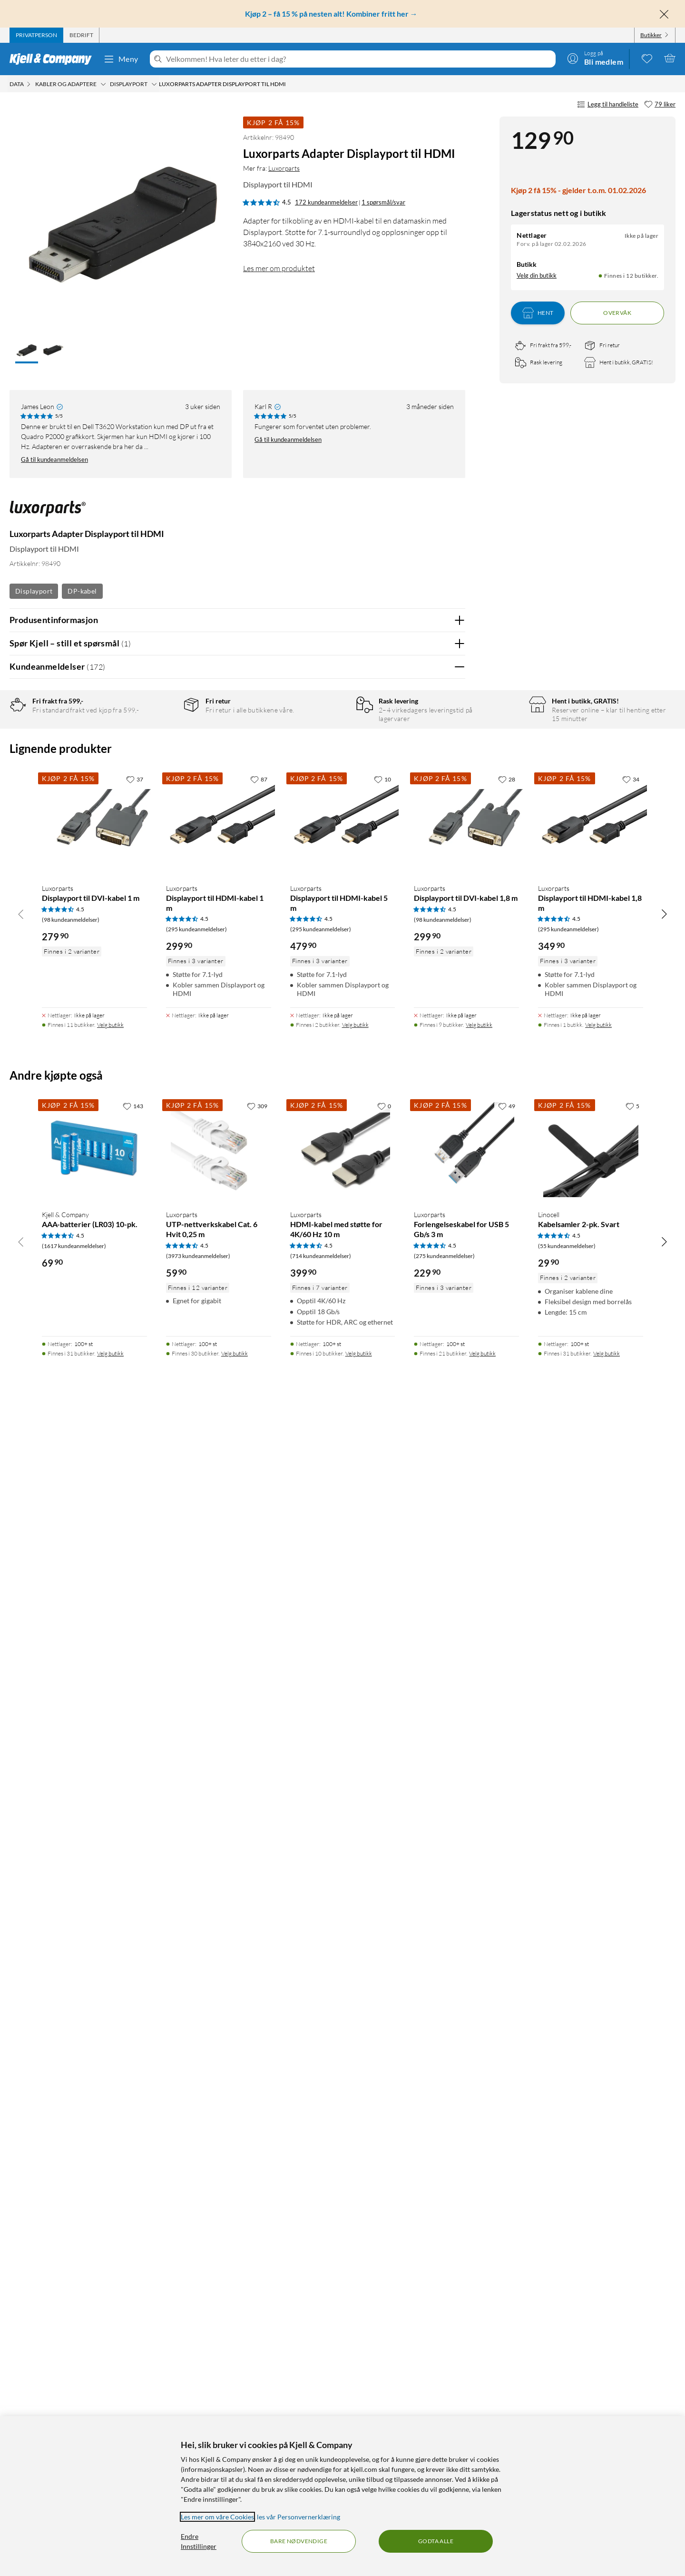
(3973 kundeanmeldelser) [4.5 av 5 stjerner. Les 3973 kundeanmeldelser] (198, 2414)
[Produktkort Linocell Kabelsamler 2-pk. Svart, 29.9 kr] (590, 2307)
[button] (26, 351)
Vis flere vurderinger (237, 1774)
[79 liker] (659, 104)
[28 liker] (506, 1937)
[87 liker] (258, 1937)
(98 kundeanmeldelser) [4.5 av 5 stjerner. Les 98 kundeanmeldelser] (70, 2077)
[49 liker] (506, 2263)
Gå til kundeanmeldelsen (54, 459)
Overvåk (617, 312)
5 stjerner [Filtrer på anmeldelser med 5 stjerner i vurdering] (161, 738)
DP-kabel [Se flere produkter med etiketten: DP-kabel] (82, 591)
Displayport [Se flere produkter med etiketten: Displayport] (33, 591)
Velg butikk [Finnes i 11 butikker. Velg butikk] (110, 2182)
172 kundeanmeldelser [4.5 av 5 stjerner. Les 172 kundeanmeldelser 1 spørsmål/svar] (326, 202)
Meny (120, 59)
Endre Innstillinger (198, 2541)
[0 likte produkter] (647, 58)
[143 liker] (133, 2263)
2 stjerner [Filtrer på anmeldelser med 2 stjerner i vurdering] (161, 782)
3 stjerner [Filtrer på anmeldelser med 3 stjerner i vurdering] (161, 767)
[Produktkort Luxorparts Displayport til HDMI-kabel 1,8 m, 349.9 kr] (590, 1981)
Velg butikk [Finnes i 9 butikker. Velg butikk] (479, 2182)
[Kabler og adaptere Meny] (103, 84)
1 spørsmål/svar (383, 202)
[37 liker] (134, 1937)
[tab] (36, 35)
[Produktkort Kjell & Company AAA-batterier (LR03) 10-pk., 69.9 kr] (94, 2307)
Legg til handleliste (608, 104)
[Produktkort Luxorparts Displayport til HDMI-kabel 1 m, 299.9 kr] (218, 1981)
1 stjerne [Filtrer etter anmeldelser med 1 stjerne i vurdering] (160, 797)
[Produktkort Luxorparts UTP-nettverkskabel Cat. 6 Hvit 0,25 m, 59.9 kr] (218, 2307)
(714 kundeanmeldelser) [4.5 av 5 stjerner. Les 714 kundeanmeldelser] (320, 2414)
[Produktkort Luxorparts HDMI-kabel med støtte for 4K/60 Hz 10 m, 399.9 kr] (342, 2307)
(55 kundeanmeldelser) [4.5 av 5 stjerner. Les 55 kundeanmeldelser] (567, 2404)
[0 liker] (384, 2263)
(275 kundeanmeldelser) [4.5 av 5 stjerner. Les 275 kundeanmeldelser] (444, 2414)
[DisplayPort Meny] (154, 84)
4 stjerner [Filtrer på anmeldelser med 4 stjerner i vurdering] (161, 753)
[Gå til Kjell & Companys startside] (54, 59)
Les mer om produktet (279, 268)
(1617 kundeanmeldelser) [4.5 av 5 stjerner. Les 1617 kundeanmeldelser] (74, 2404)
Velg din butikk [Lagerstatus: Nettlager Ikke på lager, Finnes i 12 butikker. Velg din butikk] (537, 275)
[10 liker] (382, 1937)
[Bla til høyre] (664, 2071)
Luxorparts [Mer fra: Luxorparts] (284, 168)
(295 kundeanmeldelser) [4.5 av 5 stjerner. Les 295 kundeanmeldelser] (196, 2087)
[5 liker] (632, 2263)
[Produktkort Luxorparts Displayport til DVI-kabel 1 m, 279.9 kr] (94, 1981)
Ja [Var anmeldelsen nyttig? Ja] (431, 1023)
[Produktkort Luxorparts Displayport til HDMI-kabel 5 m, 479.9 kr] (342, 1981)
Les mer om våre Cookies (217, 2517)
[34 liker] (630, 1937)
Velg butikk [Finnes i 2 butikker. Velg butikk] (355, 2182)
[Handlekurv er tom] (669, 58)
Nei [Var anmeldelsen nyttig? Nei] (451, 1023)
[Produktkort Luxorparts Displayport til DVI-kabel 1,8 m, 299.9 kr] (466, 1981)
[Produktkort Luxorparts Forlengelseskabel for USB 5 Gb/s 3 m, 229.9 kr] (466, 2307)
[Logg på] (595, 58)
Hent (538, 313)
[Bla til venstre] (21, 2071)
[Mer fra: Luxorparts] (48, 513)
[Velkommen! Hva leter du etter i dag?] (359, 59)
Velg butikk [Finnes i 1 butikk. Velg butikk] (598, 2182)
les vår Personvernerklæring (298, 2517)
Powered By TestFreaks (425, 1747)
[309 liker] (257, 2263)
